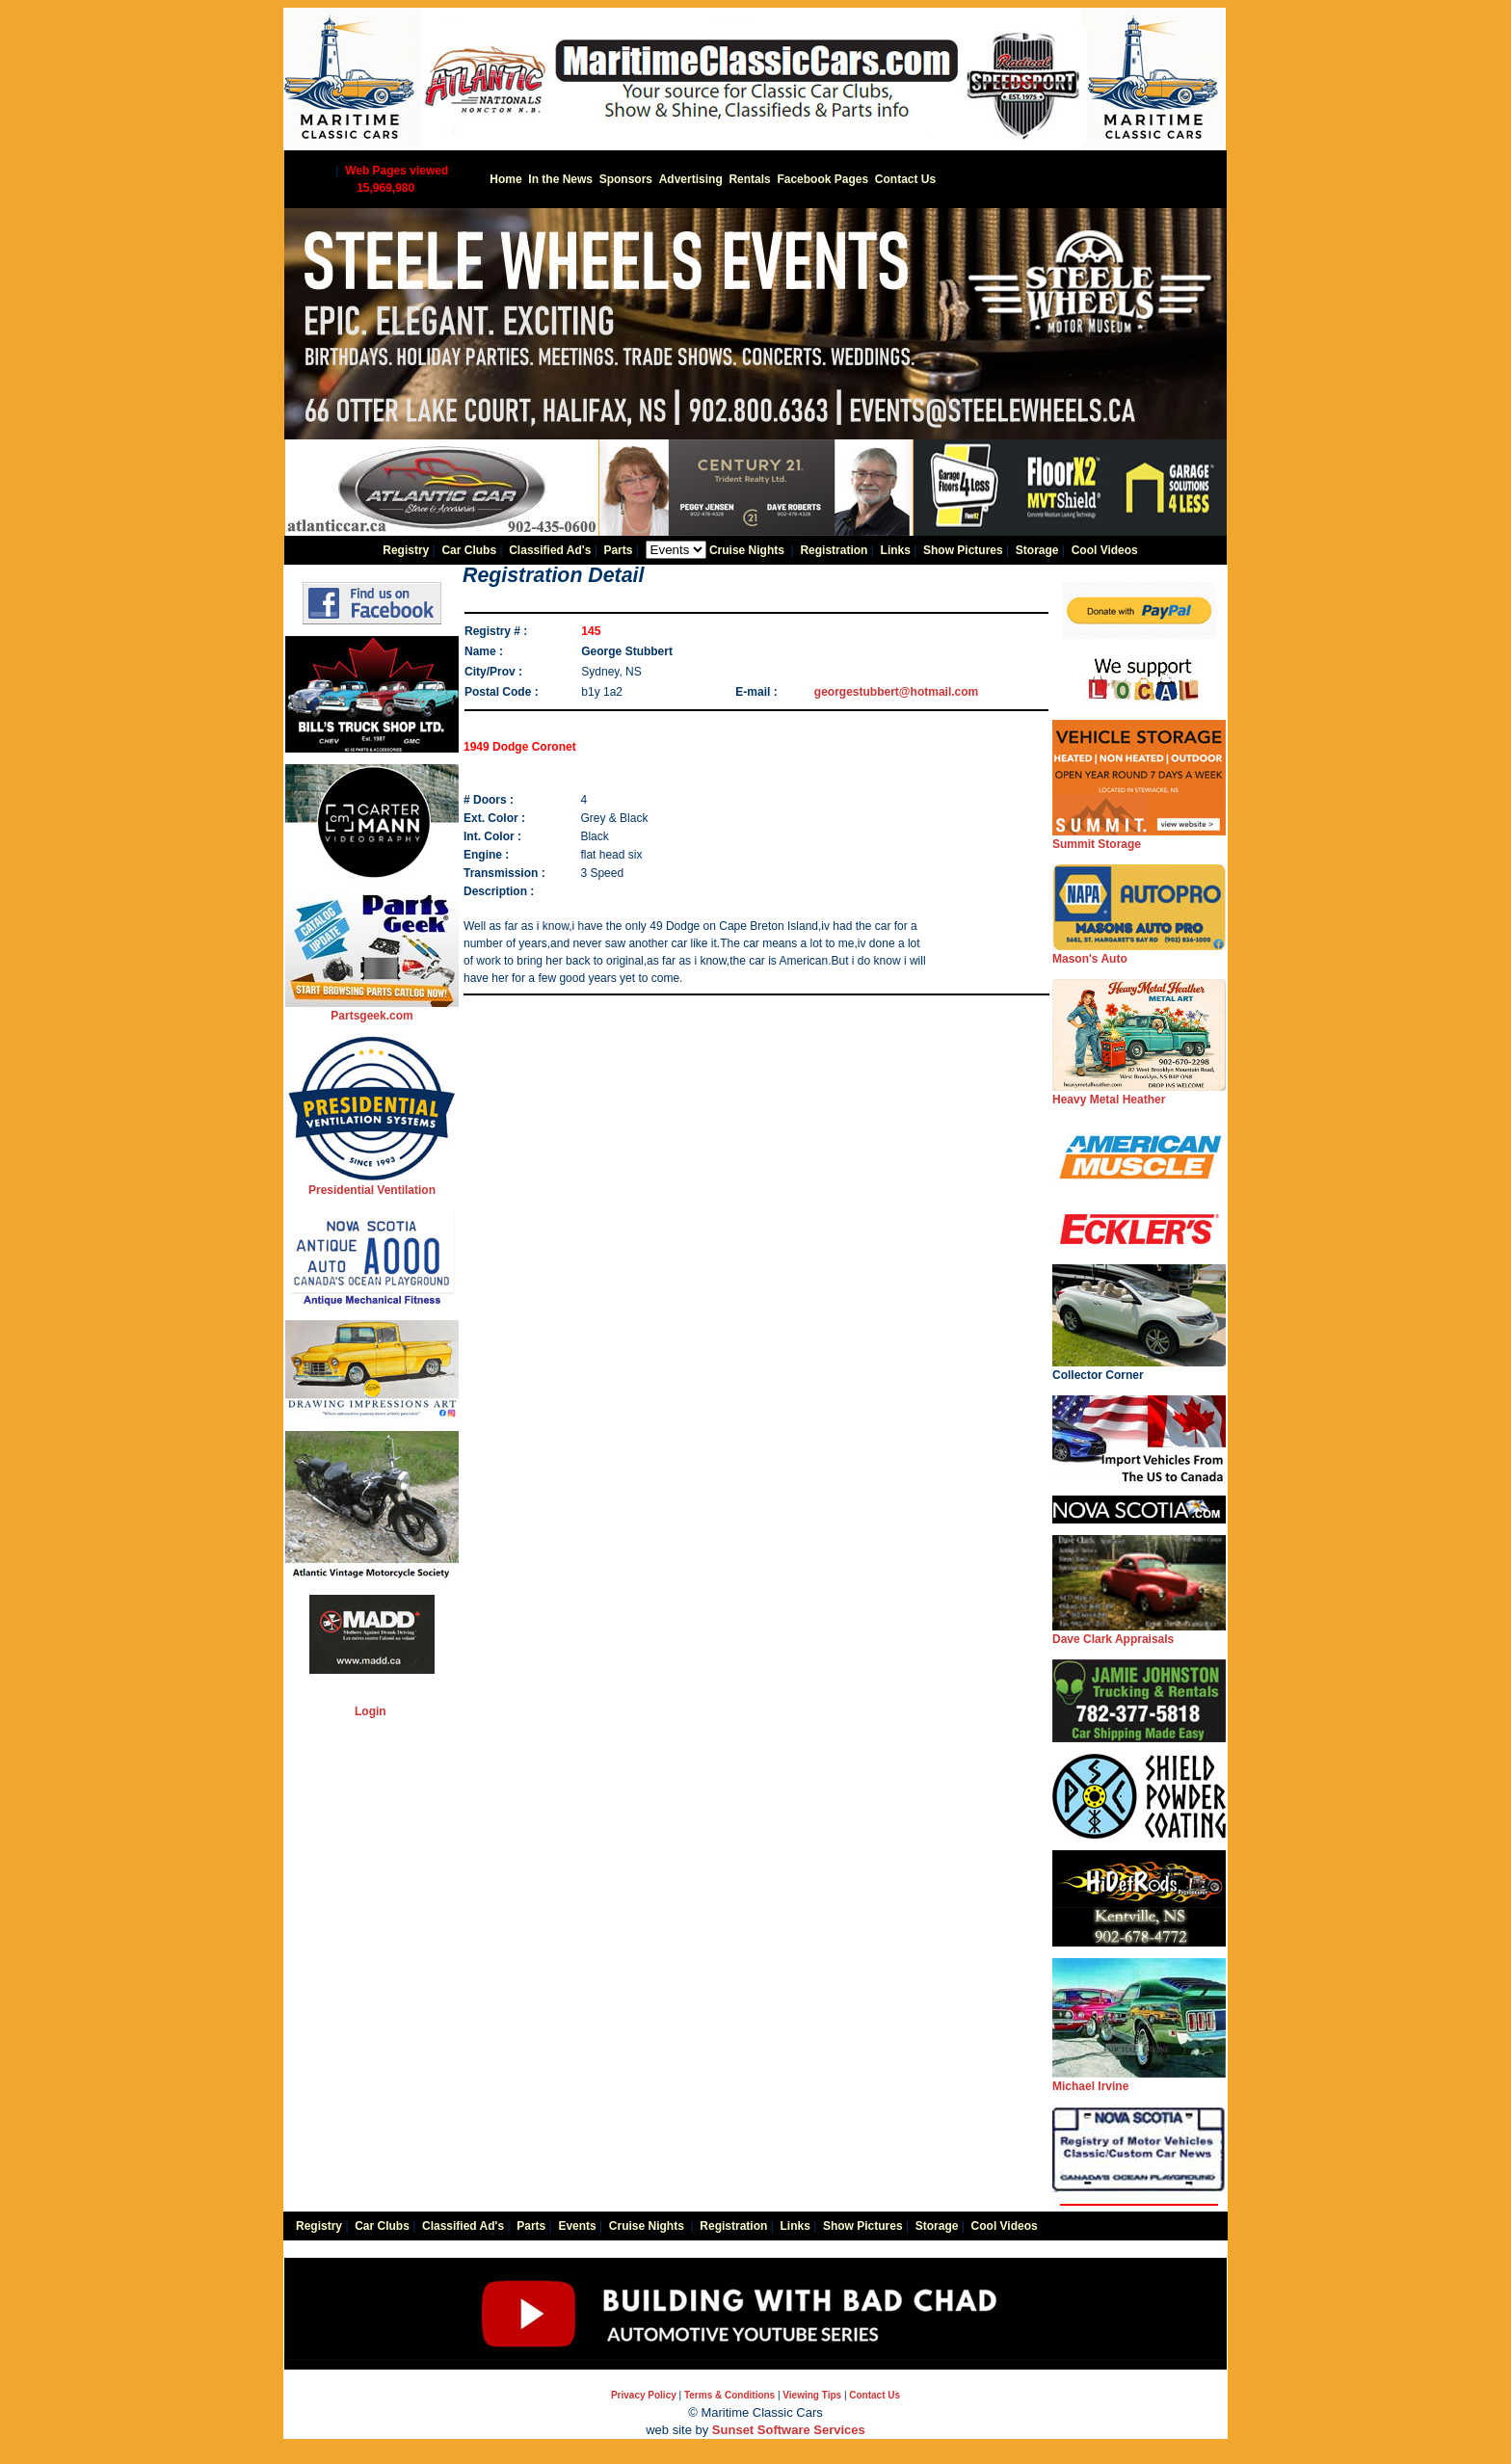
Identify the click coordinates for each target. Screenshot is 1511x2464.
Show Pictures (963, 550)
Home (505, 179)
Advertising (691, 179)
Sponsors (625, 179)
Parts (617, 550)
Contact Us (905, 179)
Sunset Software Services (788, 2430)
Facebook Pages (822, 179)
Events (577, 2226)
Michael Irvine (1139, 2080)
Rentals (749, 179)
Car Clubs (468, 550)
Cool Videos (1105, 550)
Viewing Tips (811, 2395)
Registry (406, 550)
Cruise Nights (746, 550)
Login (370, 1711)
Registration (833, 550)
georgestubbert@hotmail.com (896, 692)
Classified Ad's (550, 550)
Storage (1037, 550)
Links (896, 550)
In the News (560, 179)
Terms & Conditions (729, 2395)
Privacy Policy (643, 2395)
